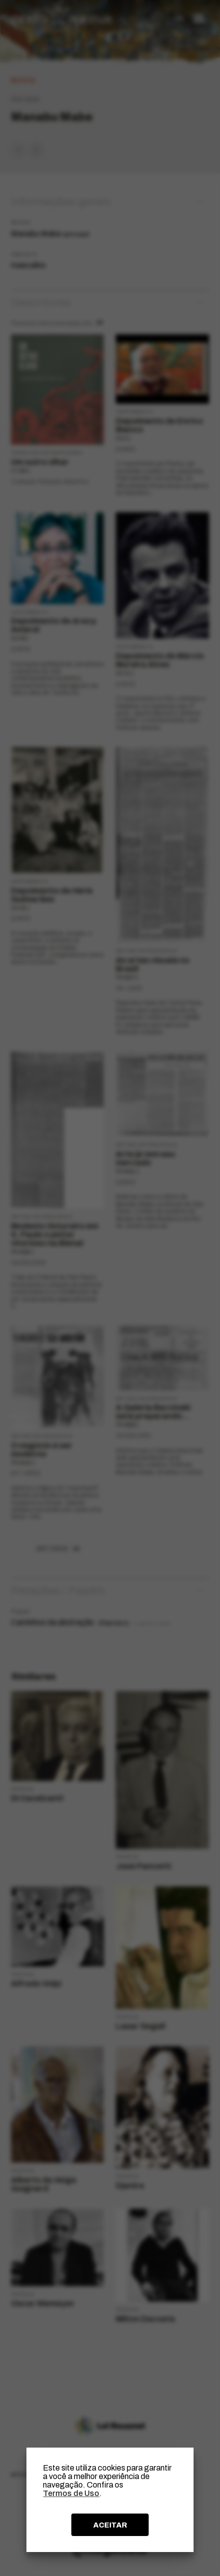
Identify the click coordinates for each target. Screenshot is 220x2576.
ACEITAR (110, 2525)
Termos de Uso (71, 2493)
